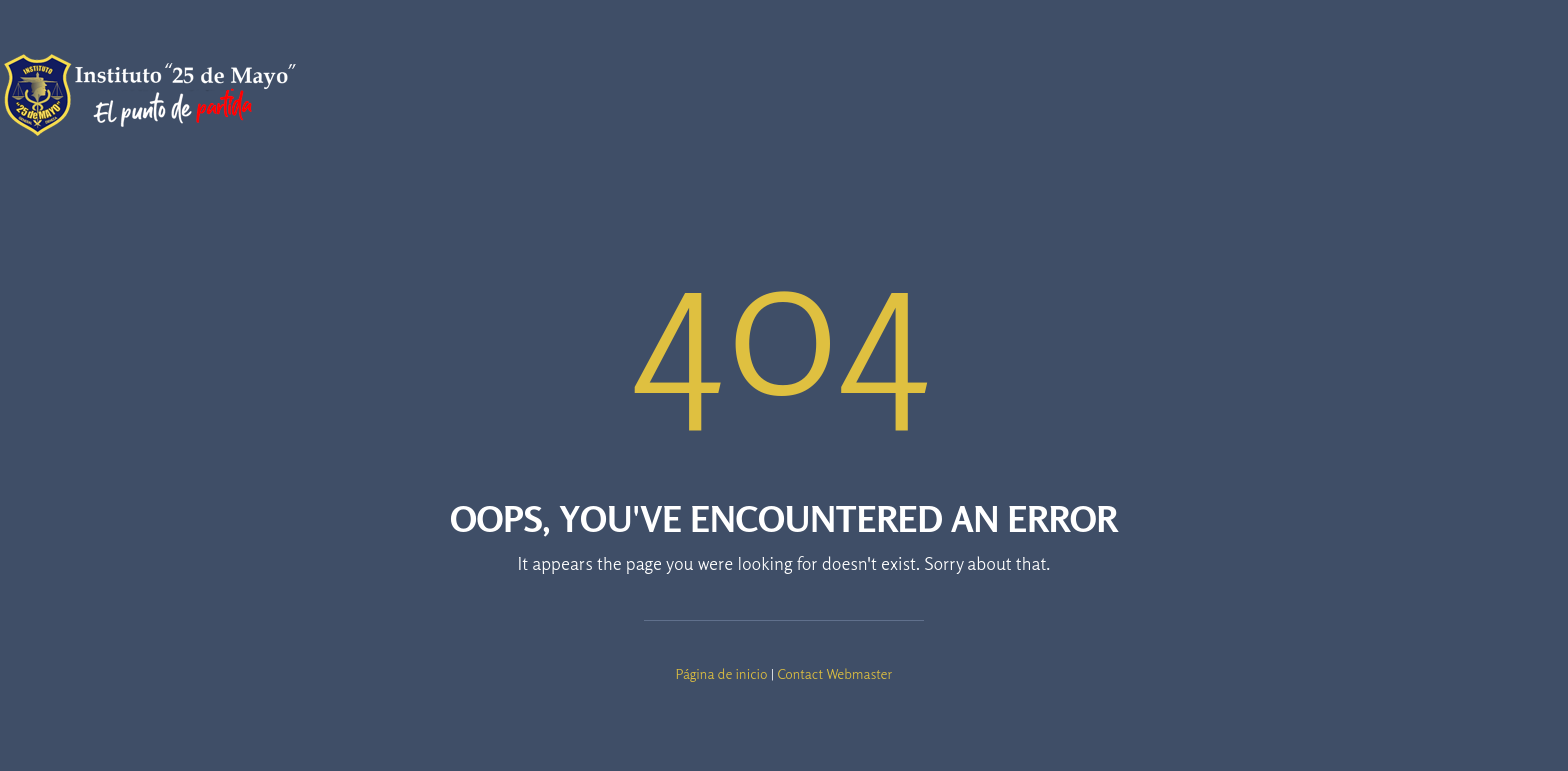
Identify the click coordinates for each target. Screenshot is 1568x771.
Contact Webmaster (834, 673)
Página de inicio (722, 673)
